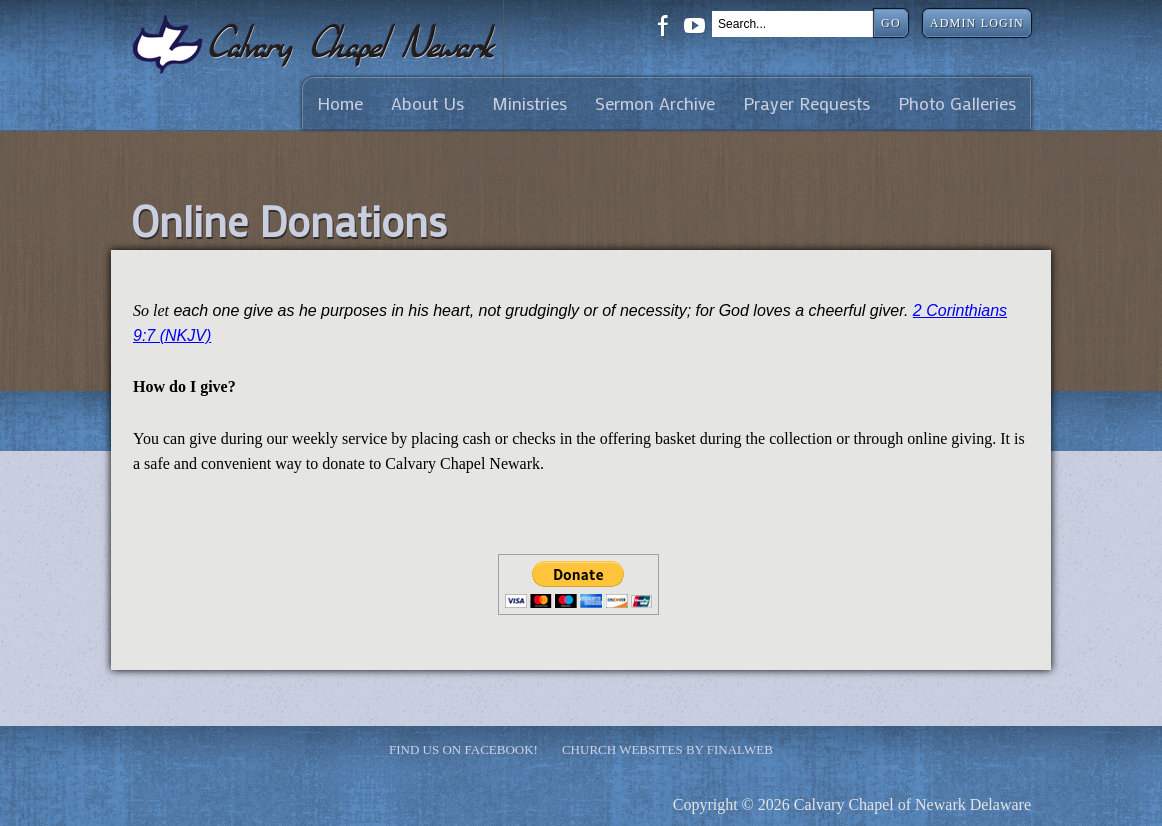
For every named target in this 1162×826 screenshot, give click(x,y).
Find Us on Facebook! (463, 749)
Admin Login (977, 23)
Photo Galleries (957, 103)
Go (891, 23)
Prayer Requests (806, 103)
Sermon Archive (655, 103)
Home (340, 103)
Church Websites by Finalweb (667, 749)
